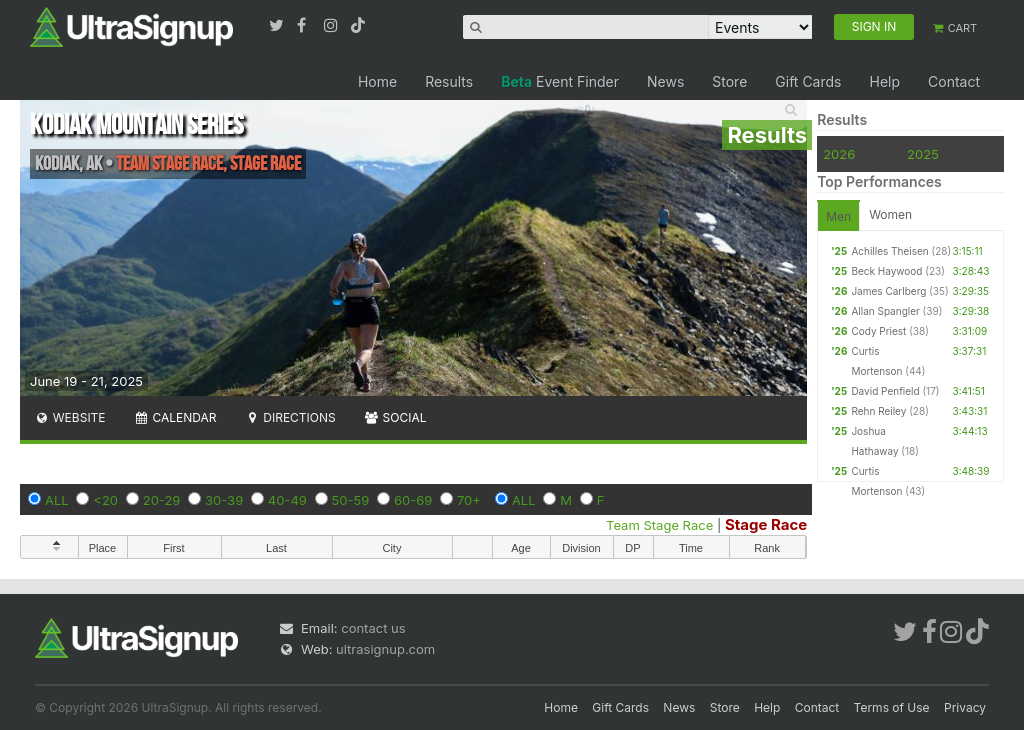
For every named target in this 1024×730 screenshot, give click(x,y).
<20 (105, 500)
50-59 (351, 500)
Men (838, 216)
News (665, 81)
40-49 (287, 500)
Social (395, 417)
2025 (923, 154)
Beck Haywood (886, 271)
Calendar (175, 417)
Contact (954, 81)
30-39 (224, 500)
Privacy (965, 707)
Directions (289, 417)
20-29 (162, 500)
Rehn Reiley (878, 411)
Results (449, 81)
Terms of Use (892, 707)
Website (70, 417)
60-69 (413, 500)
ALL (57, 500)
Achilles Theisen (889, 251)
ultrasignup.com (385, 649)
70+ (469, 500)
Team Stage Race (659, 525)
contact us (373, 628)
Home (377, 81)
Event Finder (560, 81)
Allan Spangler (885, 311)
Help (884, 81)
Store (729, 81)
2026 (839, 154)
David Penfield (885, 391)
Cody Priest (878, 331)
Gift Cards (808, 81)
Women (890, 214)
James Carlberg (888, 291)
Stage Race (766, 524)
